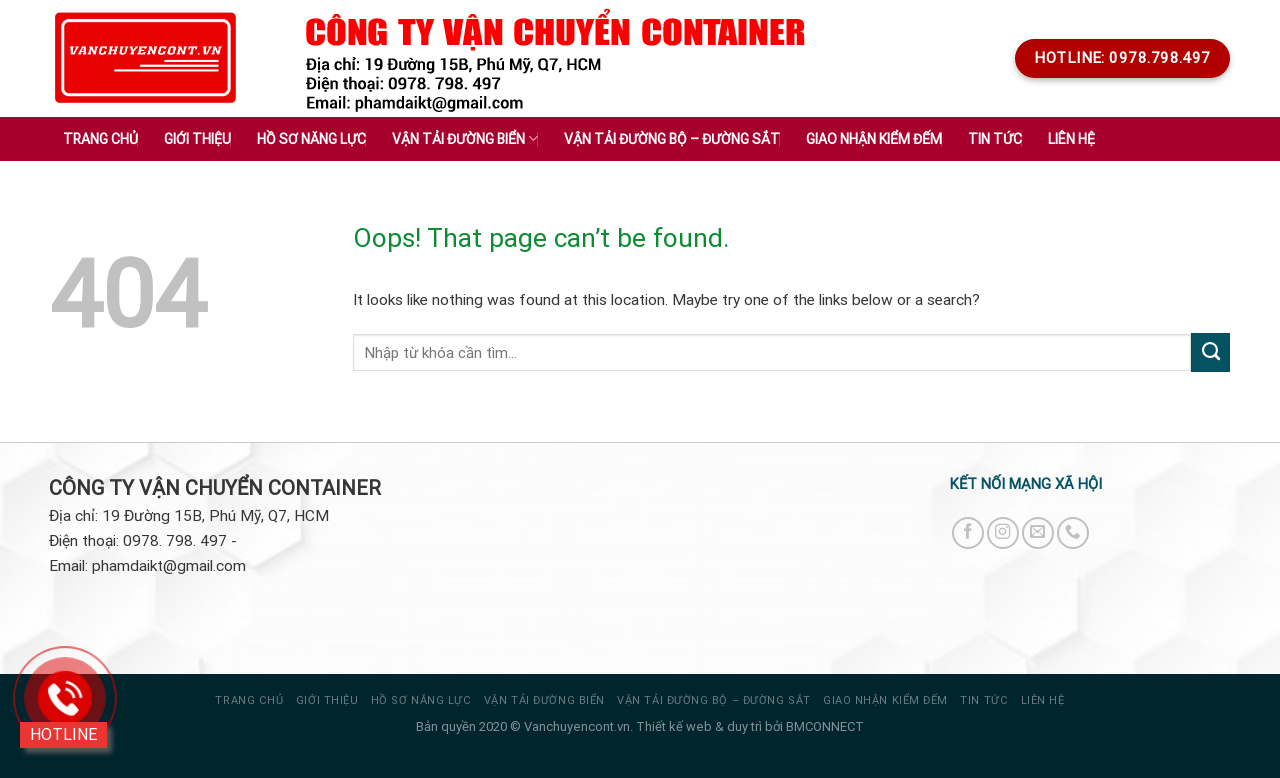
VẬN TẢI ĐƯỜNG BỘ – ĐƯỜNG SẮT (713, 700)
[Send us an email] (1038, 533)
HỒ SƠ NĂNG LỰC (421, 700)
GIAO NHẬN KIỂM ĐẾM (885, 700)
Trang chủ (100, 139)
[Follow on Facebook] (968, 533)
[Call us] (1073, 533)
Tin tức (984, 700)
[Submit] (1210, 352)
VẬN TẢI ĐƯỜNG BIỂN (544, 700)
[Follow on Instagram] (1003, 533)
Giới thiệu (197, 139)
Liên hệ (1071, 139)
